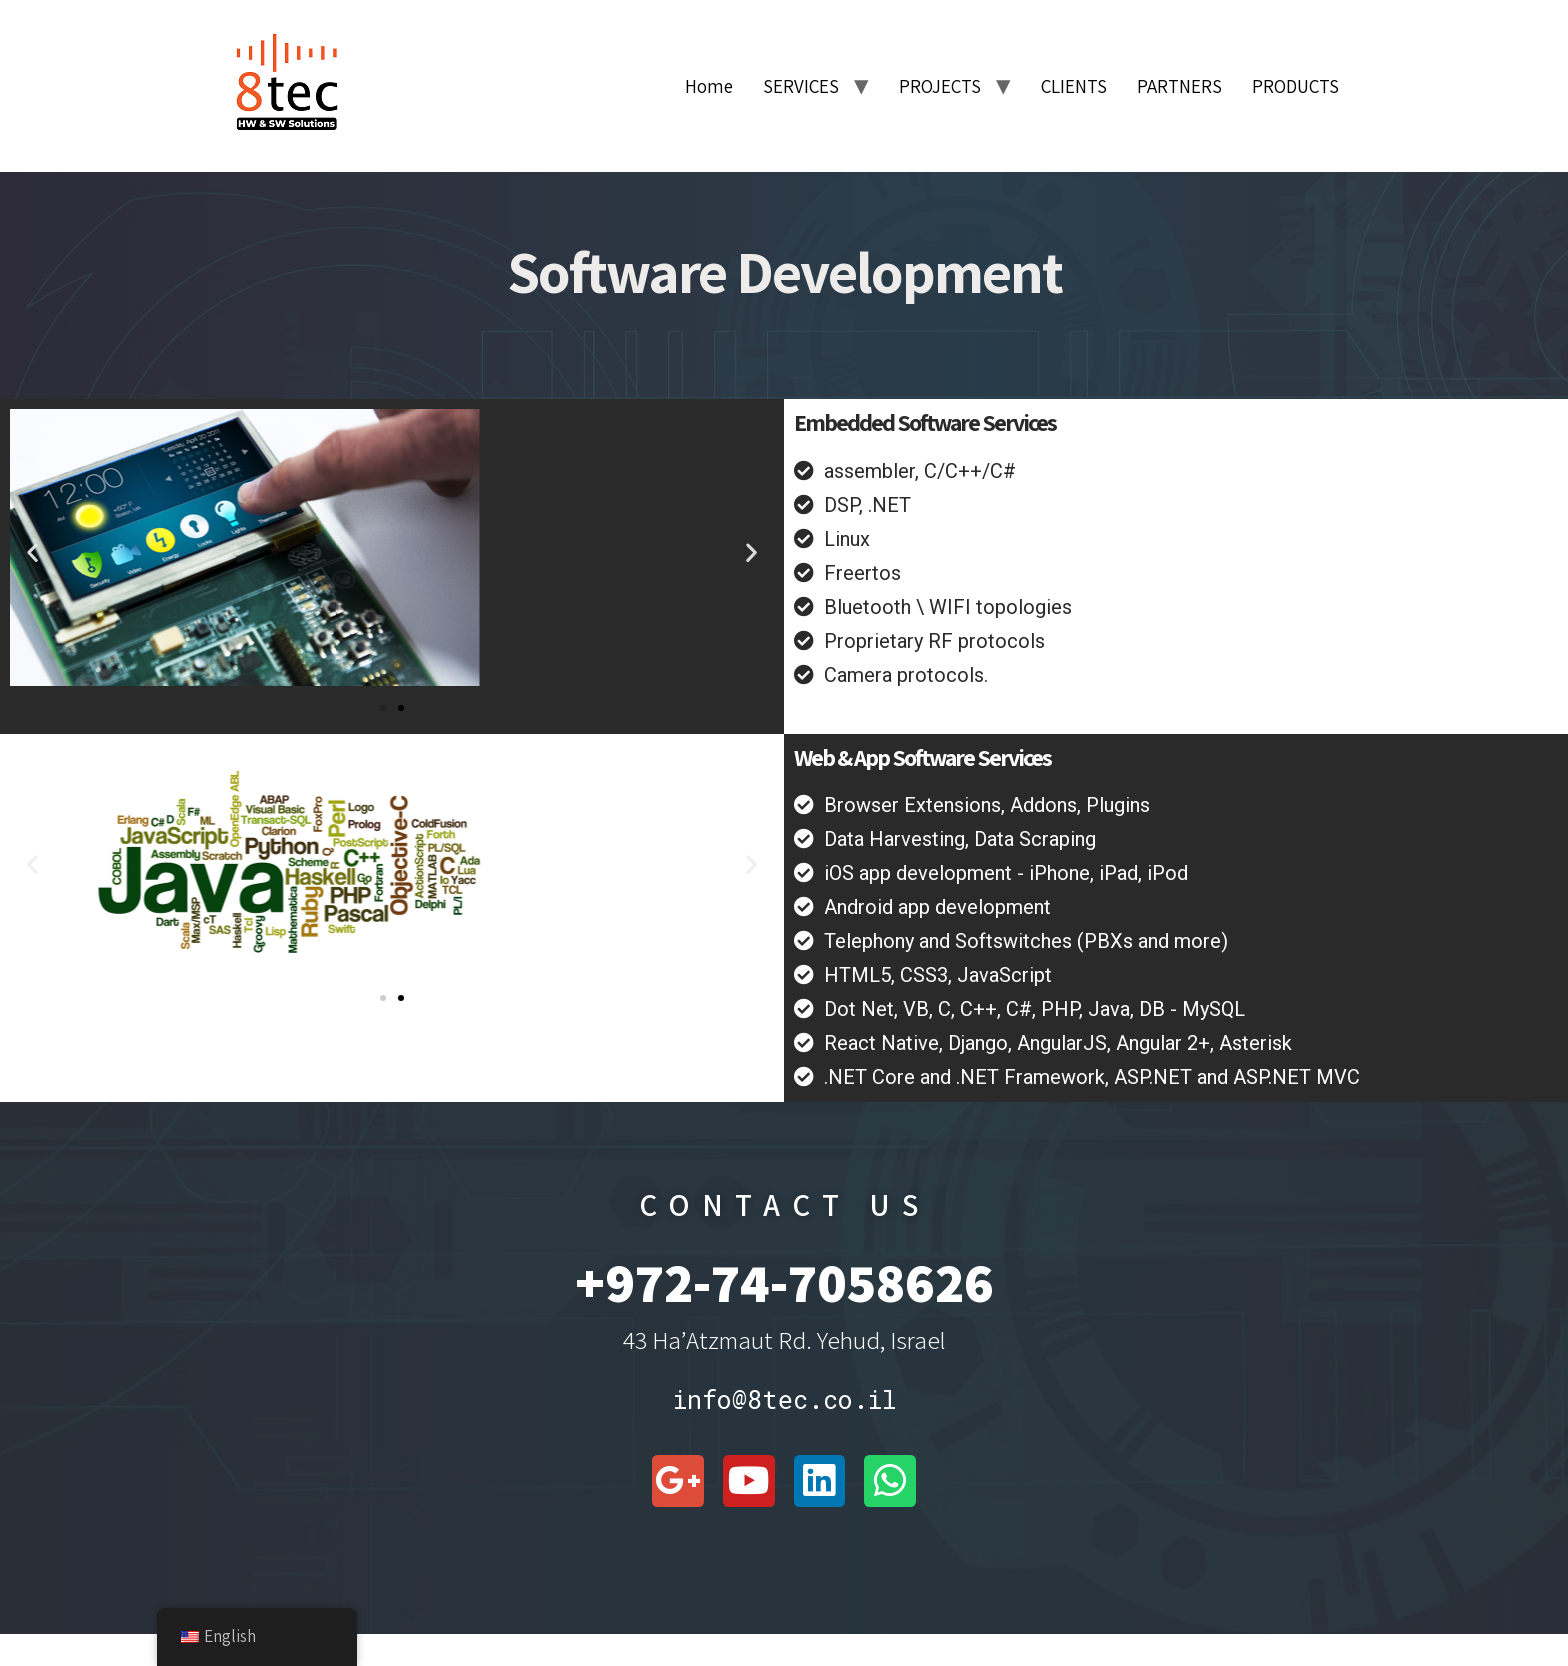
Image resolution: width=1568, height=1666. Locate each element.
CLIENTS (1074, 86)
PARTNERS (1179, 86)
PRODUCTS (1295, 86)
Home (709, 86)
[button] (32, 551)
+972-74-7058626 (784, 1282)
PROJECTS (940, 86)
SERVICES (801, 86)
